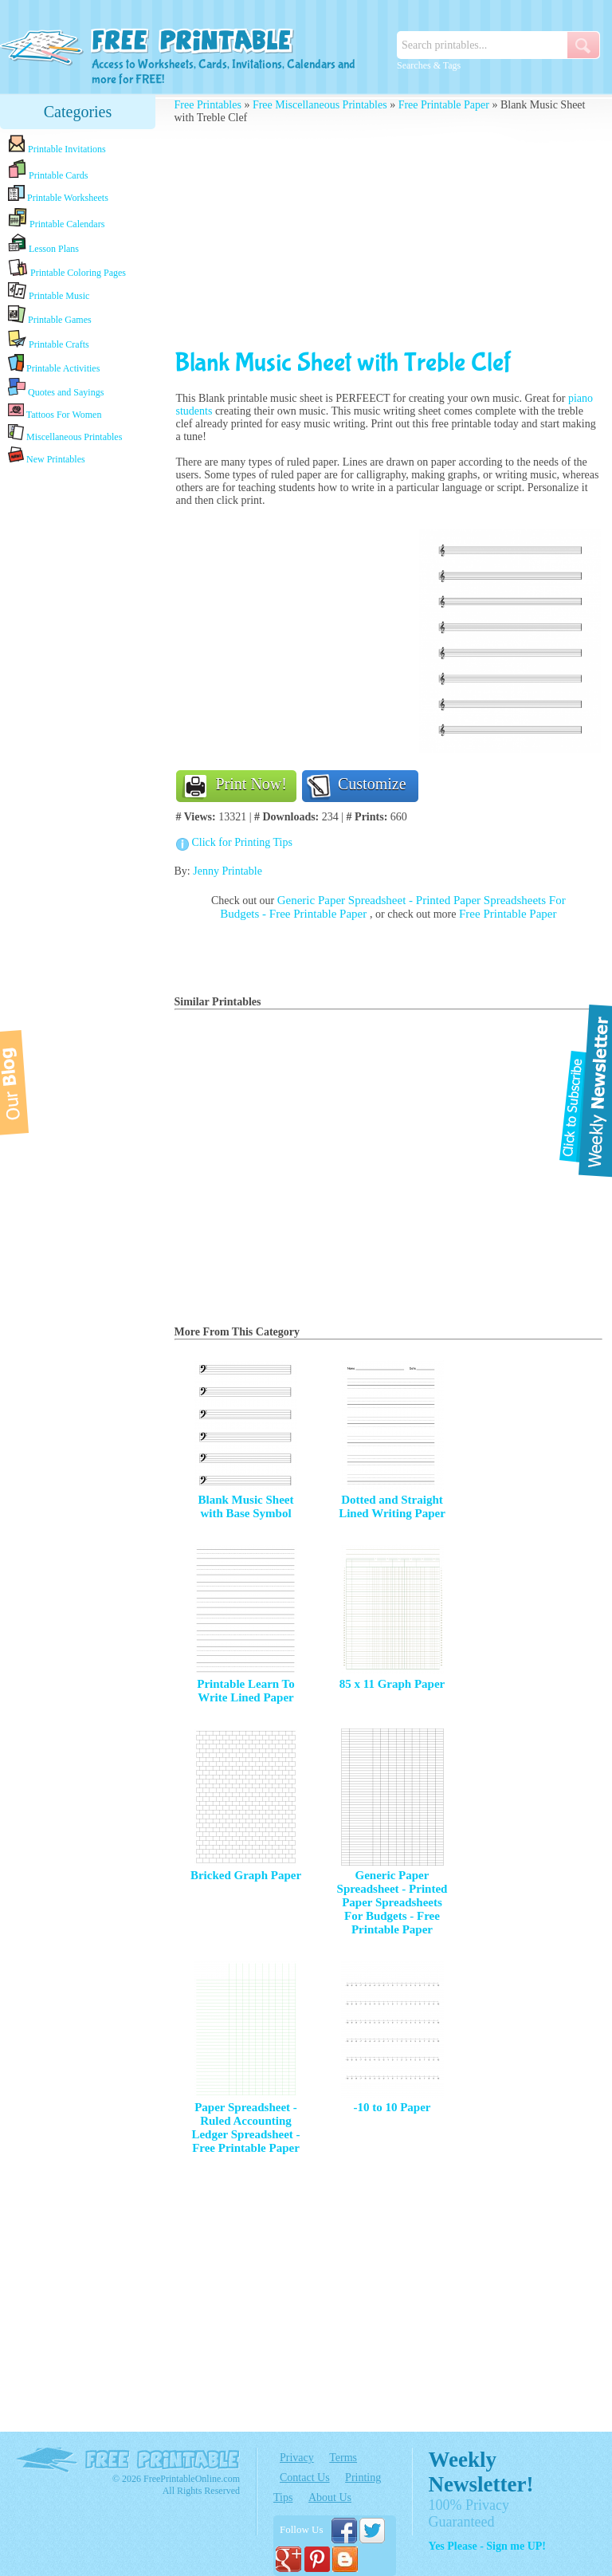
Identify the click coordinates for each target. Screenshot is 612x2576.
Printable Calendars (56, 218)
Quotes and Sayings (56, 388)
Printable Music (48, 291)
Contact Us (305, 2478)
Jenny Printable (227, 871)
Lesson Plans (43, 244)
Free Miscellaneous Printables (320, 105)
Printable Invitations (57, 145)
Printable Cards (48, 170)
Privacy (297, 2458)
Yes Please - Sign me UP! (487, 2546)
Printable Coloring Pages (67, 268)
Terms (343, 2458)
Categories (78, 111)
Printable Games (50, 315)
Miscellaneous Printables (65, 433)
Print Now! (251, 783)
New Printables (46, 455)
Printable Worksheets (58, 194)
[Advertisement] (78, 719)
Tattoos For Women (54, 411)
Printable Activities (54, 364)
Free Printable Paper (443, 105)
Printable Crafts (48, 339)
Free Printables (208, 105)
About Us (329, 2497)
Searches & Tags (429, 65)
